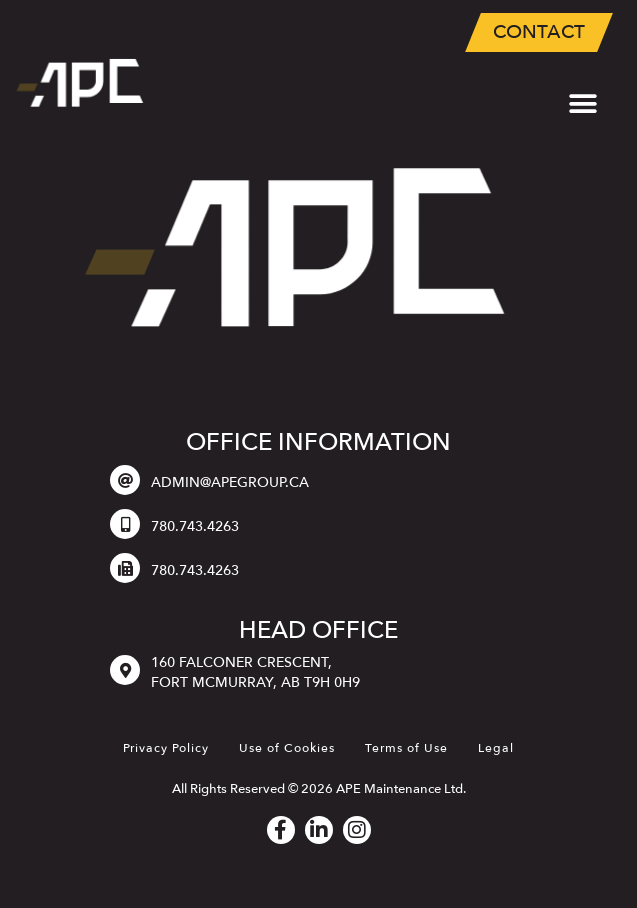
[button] (582, 103)
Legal (496, 748)
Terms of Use (406, 748)
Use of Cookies (287, 748)
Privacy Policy (166, 748)
